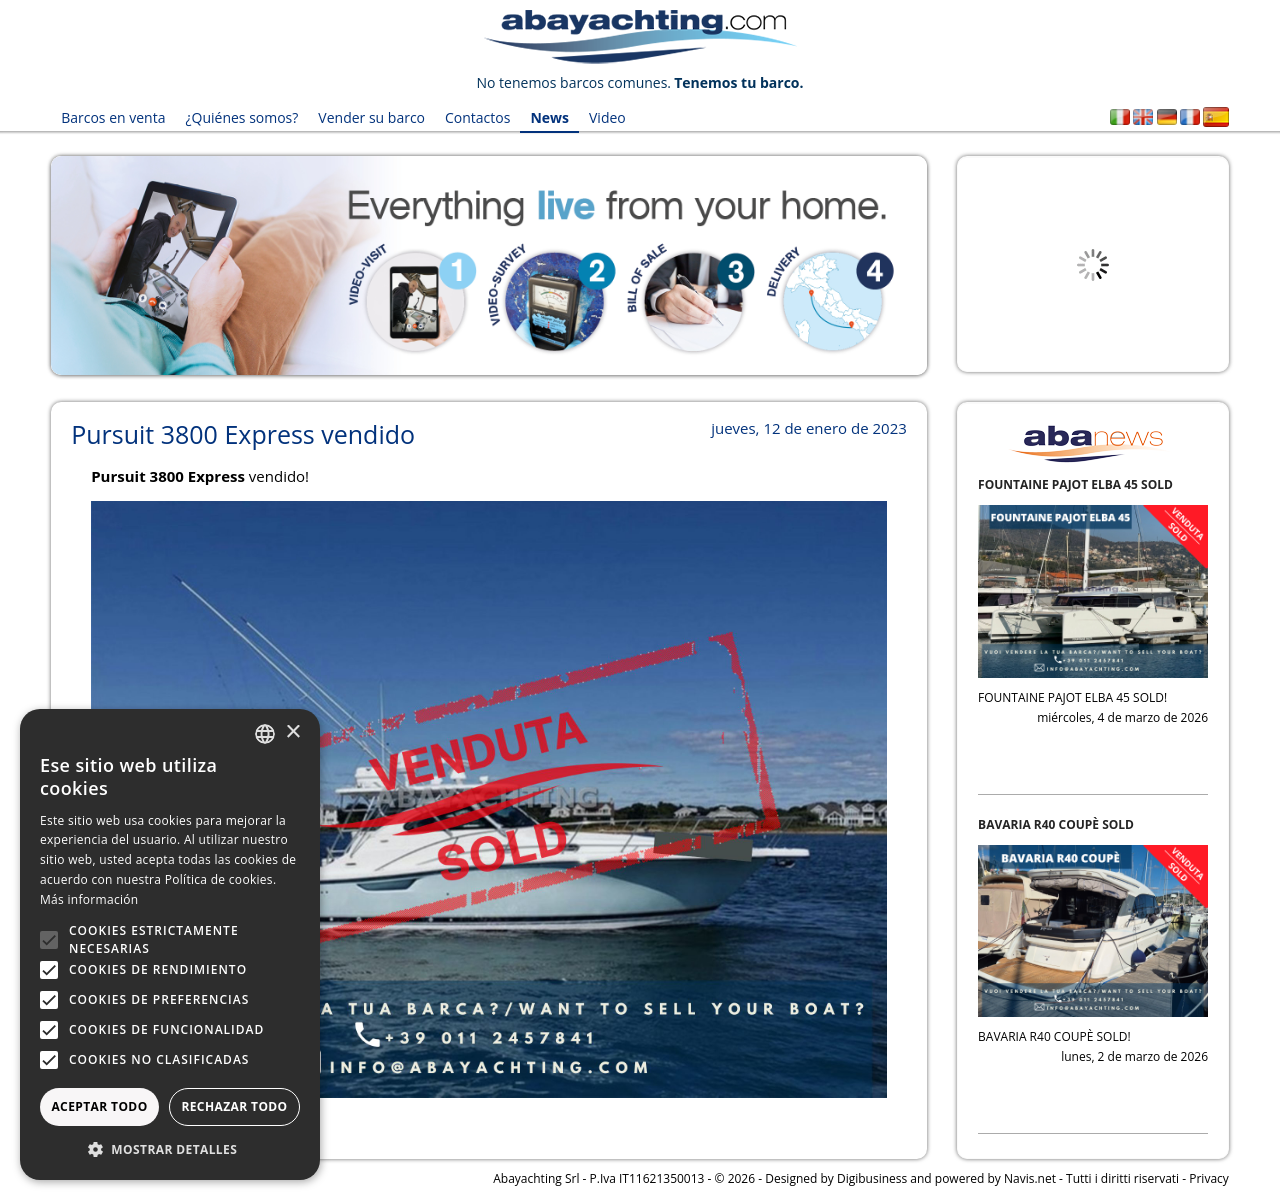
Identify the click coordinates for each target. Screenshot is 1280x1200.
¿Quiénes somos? (241, 117)
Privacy (1209, 1178)
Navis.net (1030, 1178)
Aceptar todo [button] (99, 1106)
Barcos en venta (113, 117)
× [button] (292, 732)
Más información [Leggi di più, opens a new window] (89, 899)
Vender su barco (371, 117)
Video (607, 117)
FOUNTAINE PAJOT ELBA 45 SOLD (1075, 484)
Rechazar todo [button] (234, 1106)
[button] (170, 1149)
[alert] (170, 944)
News (549, 117)
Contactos (477, 117)
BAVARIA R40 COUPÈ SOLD (1056, 824)
